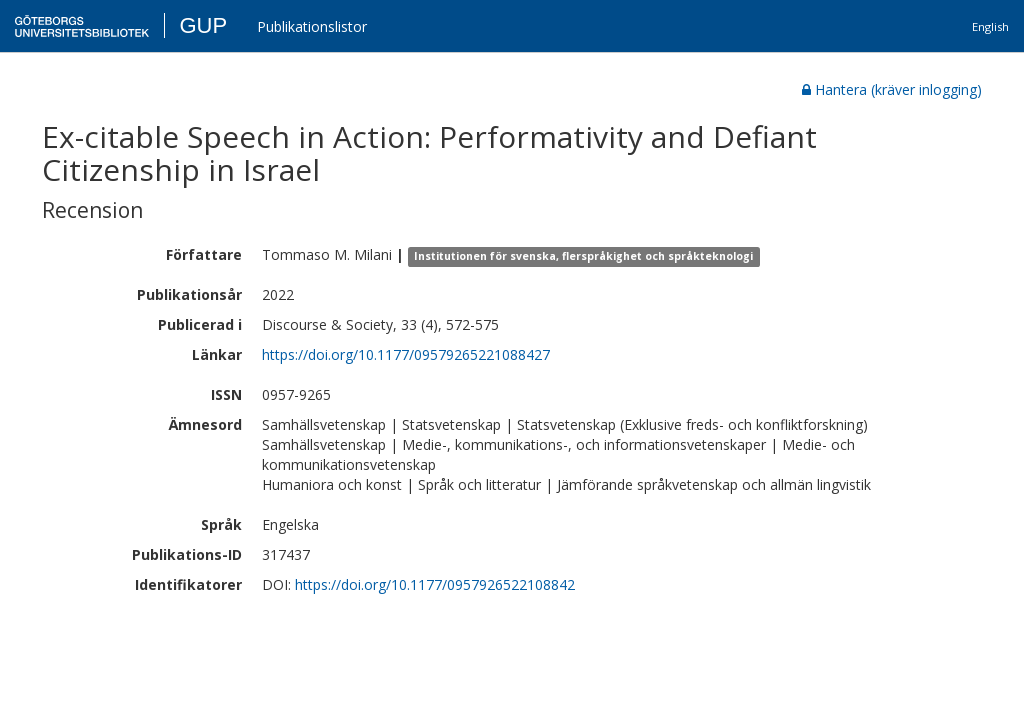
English (990, 26)
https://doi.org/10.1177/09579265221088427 (406, 354)
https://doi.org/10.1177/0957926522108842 (435, 584)
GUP (203, 25)
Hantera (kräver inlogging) (892, 89)
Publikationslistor (312, 26)
